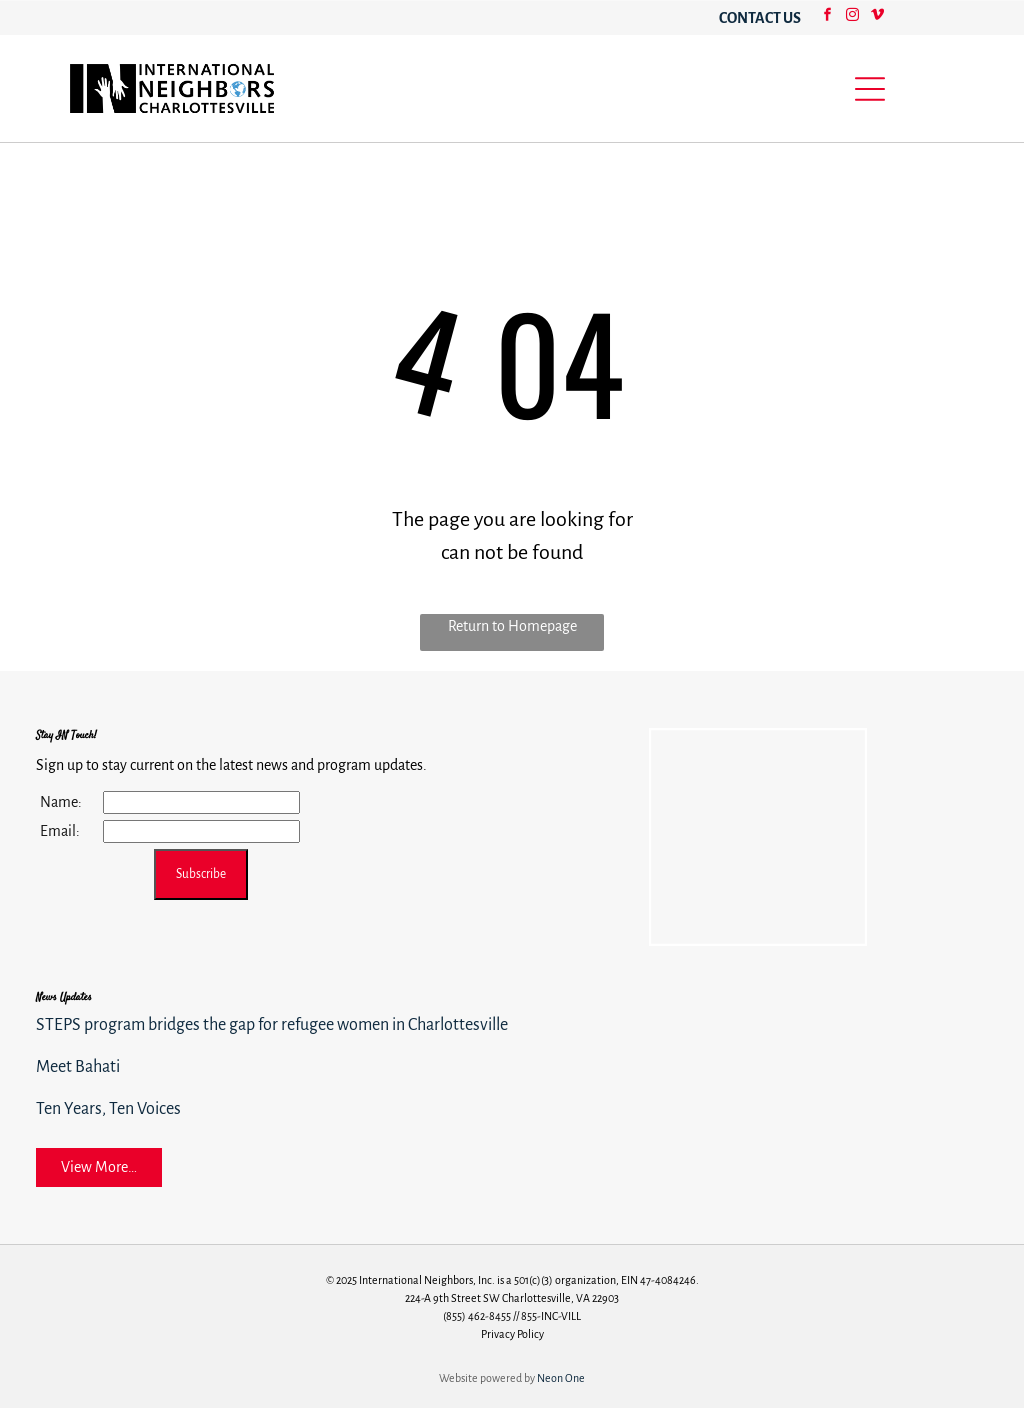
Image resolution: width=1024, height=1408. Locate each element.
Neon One (561, 1378)
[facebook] (827, 17)
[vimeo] (877, 17)
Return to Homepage (512, 626)
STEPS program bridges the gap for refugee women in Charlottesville (272, 1025)
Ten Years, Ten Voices (108, 1109)
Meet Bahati (78, 1067)
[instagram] (852, 17)
